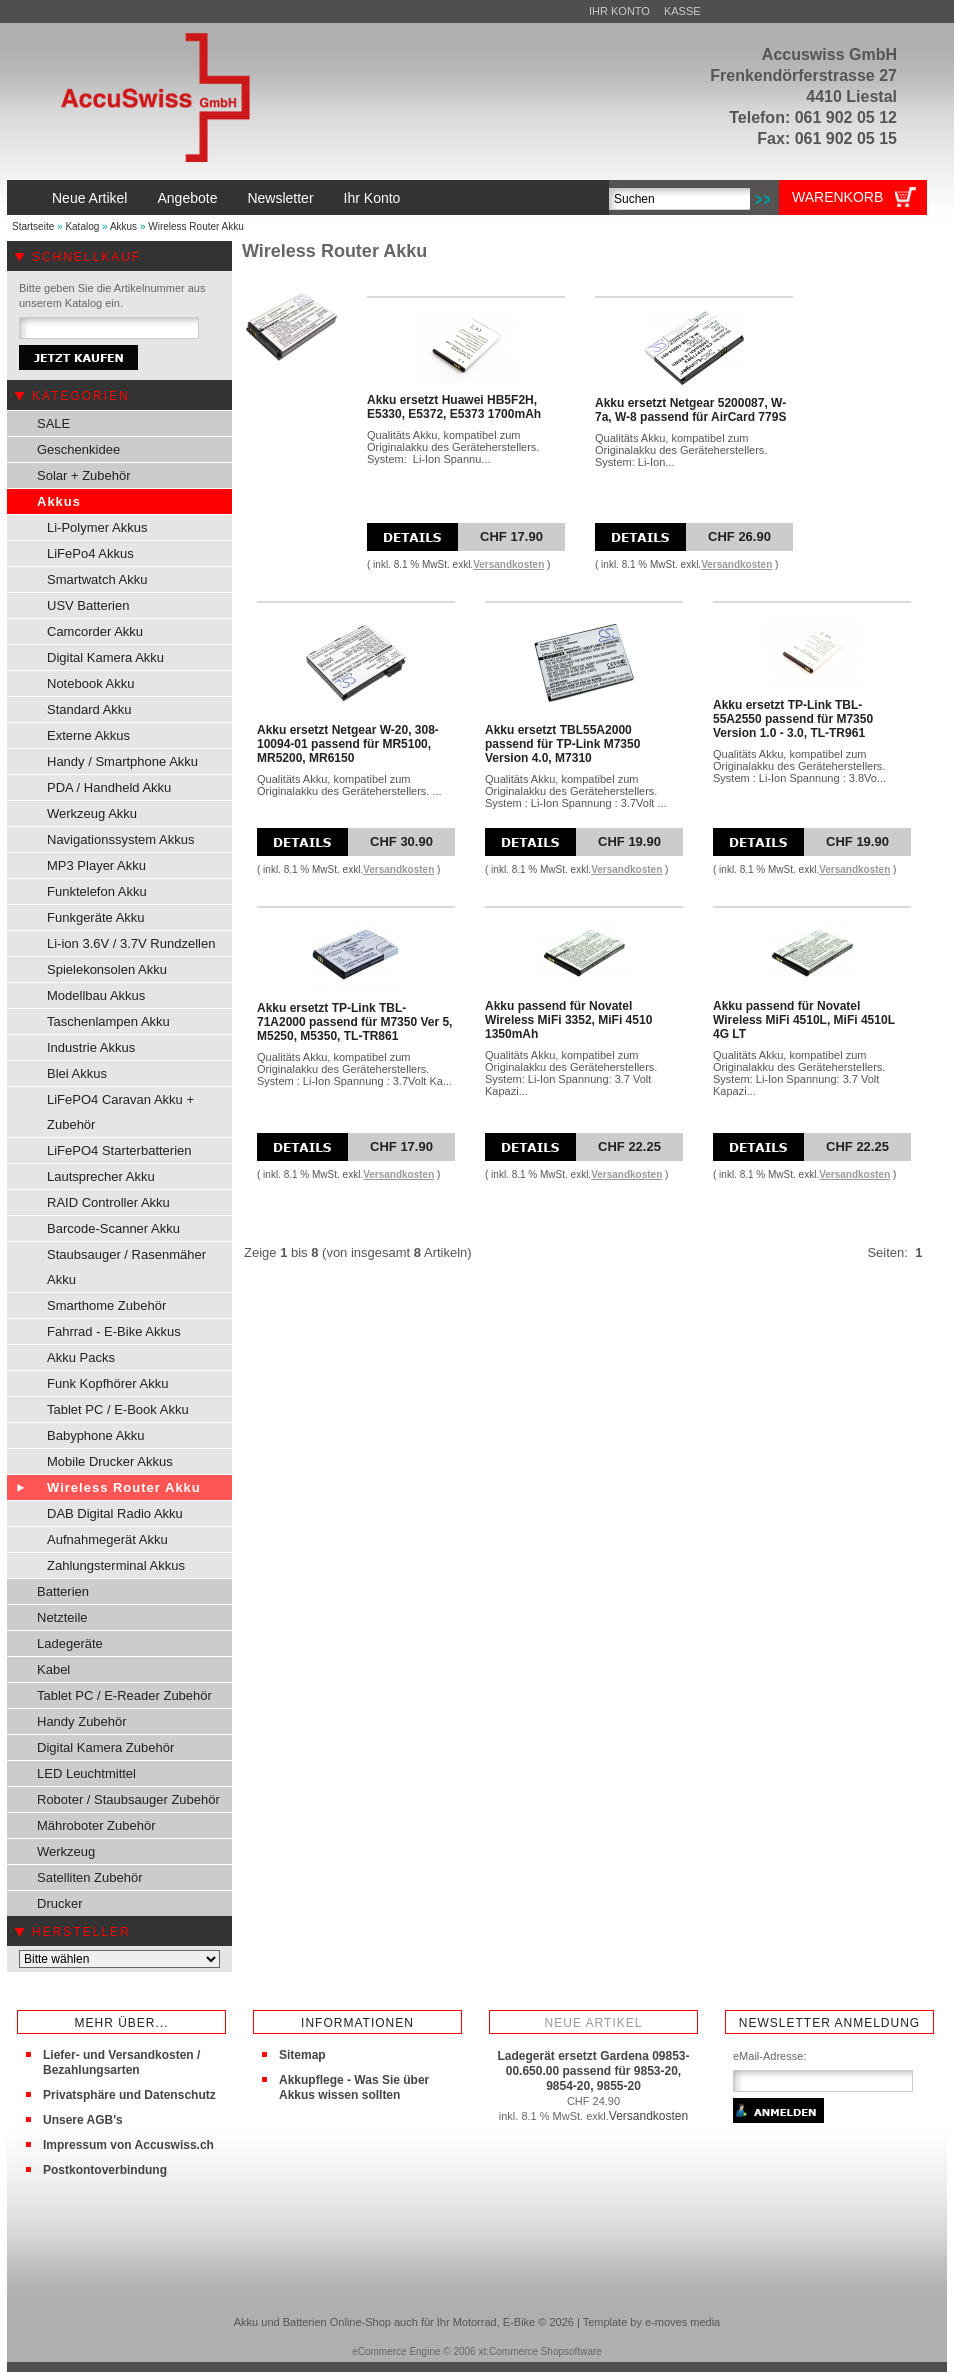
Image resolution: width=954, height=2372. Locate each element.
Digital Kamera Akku (105, 657)
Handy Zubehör (82, 1721)
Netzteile (62, 1617)
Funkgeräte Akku (96, 917)
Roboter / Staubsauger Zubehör (128, 1799)
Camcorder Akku (95, 631)
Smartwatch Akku (97, 579)
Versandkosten (508, 564)
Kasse (682, 11)
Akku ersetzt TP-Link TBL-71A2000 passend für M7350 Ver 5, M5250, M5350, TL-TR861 (354, 1022)
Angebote (187, 198)
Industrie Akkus (91, 1047)
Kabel (53, 1669)
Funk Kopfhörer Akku (107, 1383)
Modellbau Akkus (96, 995)
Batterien (63, 1591)
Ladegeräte (70, 1643)
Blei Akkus (77, 1073)
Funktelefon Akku (97, 891)
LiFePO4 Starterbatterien (119, 1150)
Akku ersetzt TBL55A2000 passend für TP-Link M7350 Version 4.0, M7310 (562, 744)
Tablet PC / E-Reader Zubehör (124, 1695)
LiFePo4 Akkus (90, 553)
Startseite (33, 226)
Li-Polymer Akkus (97, 527)
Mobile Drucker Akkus (110, 1461)
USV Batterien (88, 605)
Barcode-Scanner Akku (113, 1228)
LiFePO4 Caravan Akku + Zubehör (120, 1112)
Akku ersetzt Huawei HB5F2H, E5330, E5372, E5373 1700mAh (454, 407)
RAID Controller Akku (108, 1202)
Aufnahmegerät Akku (107, 1539)
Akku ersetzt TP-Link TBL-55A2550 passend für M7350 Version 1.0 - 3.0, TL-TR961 (793, 719)
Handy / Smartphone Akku (122, 761)
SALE (53, 423)
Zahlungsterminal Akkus (116, 1565)
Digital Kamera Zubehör (105, 1747)
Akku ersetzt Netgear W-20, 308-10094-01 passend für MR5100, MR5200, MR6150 (348, 744)
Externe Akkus (88, 735)
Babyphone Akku (96, 1435)
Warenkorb (837, 197)
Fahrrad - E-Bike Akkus (114, 1331)
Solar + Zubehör (84, 475)
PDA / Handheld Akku (109, 787)
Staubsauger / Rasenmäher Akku (126, 1267)
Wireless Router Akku (196, 226)
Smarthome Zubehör (106, 1305)
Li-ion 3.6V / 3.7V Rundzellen (131, 943)
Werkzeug (66, 1851)
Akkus (123, 226)
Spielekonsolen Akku (107, 969)
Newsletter (280, 198)
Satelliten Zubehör (90, 1877)
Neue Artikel (89, 198)
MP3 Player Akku (96, 865)
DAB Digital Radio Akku (115, 1513)
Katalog (82, 226)
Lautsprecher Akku (101, 1176)
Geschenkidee (78, 449)
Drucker (60, 1903)
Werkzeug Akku (92, 813)
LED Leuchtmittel (86, 1773)
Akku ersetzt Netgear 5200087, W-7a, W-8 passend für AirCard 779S (690, 410)
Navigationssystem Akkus (120, 839)
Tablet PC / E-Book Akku (118, 1409)
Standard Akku (89, 709)
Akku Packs (81, 1357)
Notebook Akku (90, 683)
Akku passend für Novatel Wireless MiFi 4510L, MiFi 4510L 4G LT (804, 1020)
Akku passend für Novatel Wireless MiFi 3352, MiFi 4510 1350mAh (568, 1020)
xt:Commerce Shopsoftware (539, 2351)
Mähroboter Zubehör (96, 1825)
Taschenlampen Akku (108, 1021)
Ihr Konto (619, 11)
